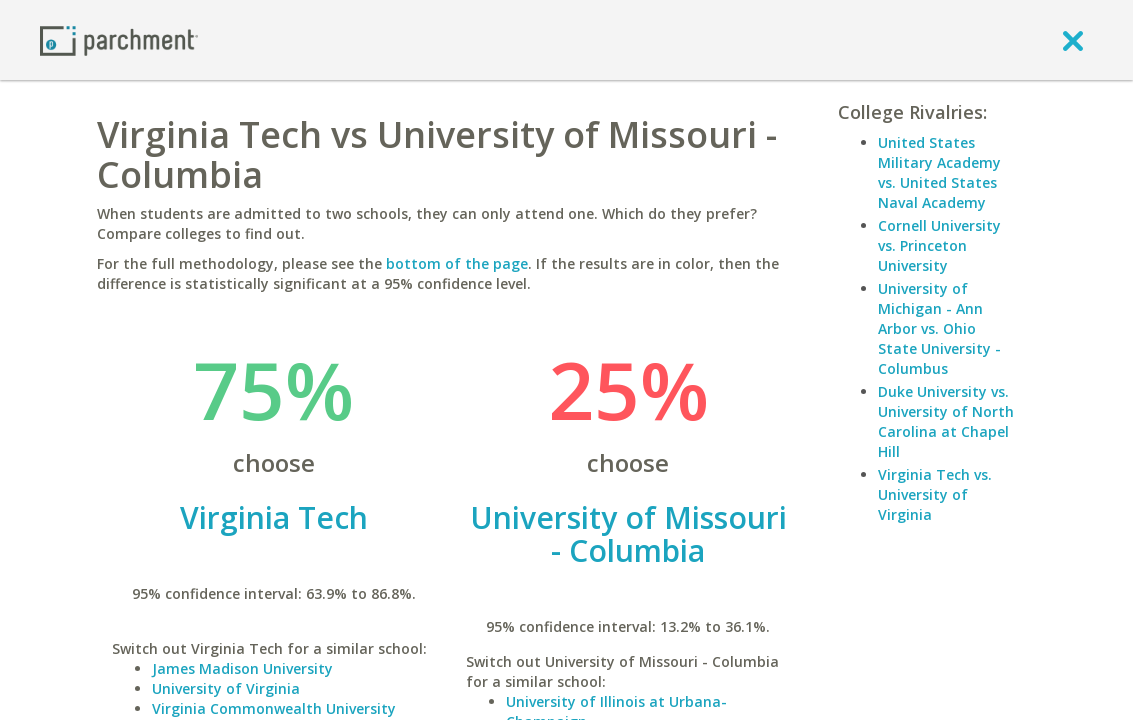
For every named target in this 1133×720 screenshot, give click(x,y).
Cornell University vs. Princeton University (939, 245)
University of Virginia (226, 688)
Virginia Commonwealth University (274, 708)
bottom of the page (457, 263)
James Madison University (242, 668)
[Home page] (119, 39)
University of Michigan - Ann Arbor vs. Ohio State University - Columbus (939, 328)
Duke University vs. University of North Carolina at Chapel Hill (946, 421)
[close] (1073, 40)
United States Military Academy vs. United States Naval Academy (939, 172)
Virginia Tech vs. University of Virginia (935, 494)
